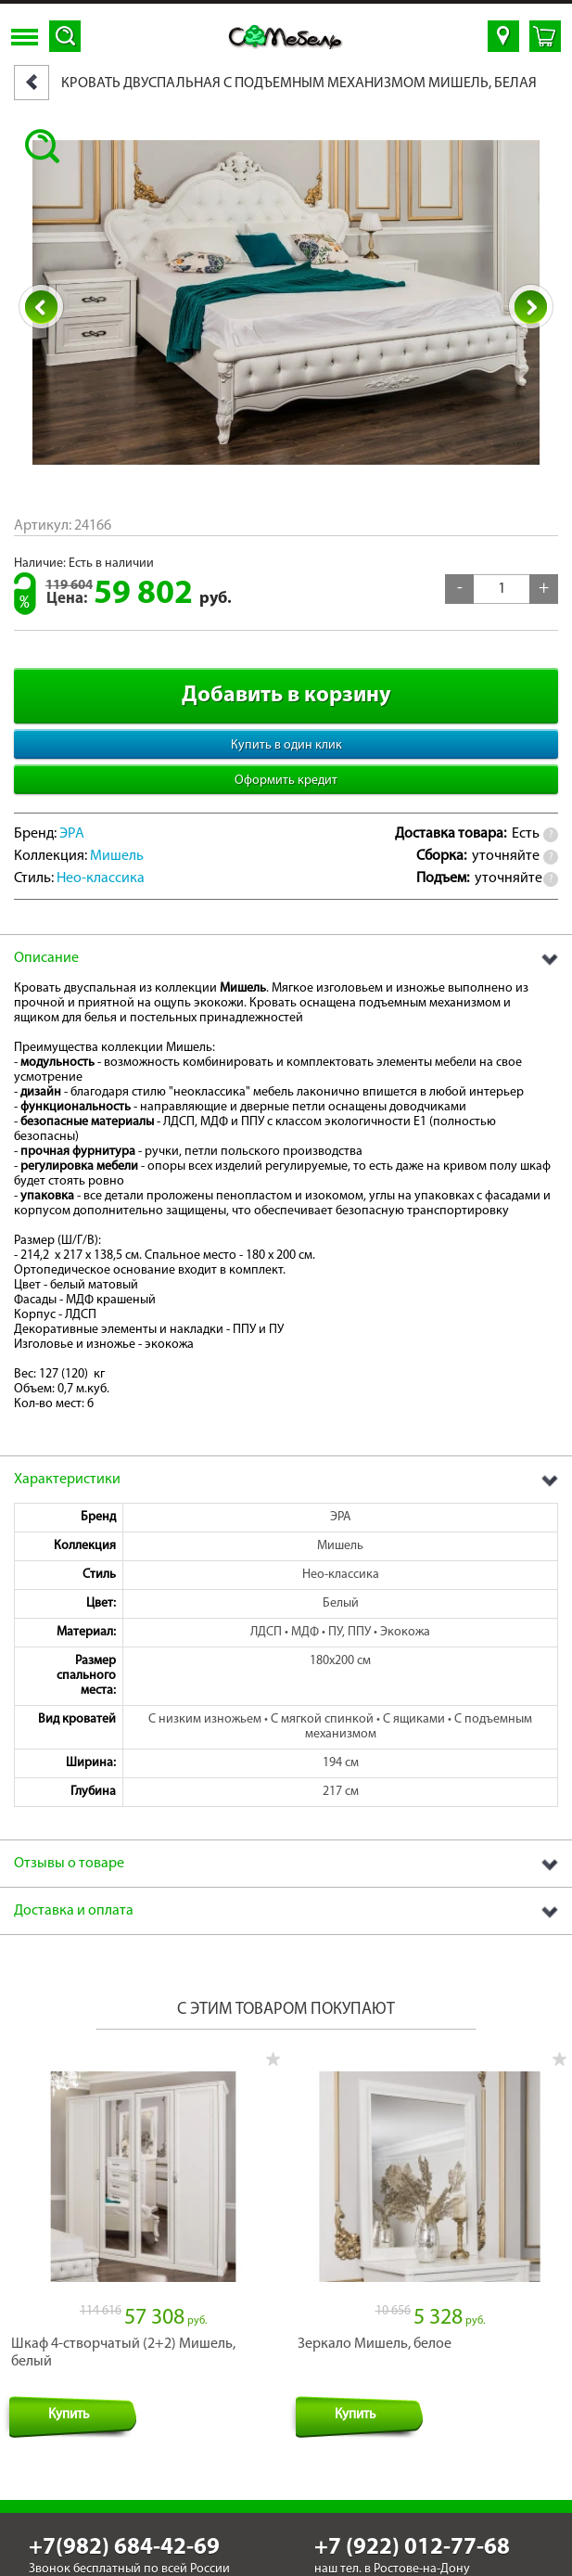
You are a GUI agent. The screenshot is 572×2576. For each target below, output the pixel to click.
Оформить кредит (286, 781)
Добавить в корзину (286, 696)
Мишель (117, 856)
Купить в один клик (286, 745)
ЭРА (71, 834)
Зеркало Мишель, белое (374, 2323)
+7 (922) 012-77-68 (412, 2527)
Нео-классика (101, 878)
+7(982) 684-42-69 (124, 2527)
